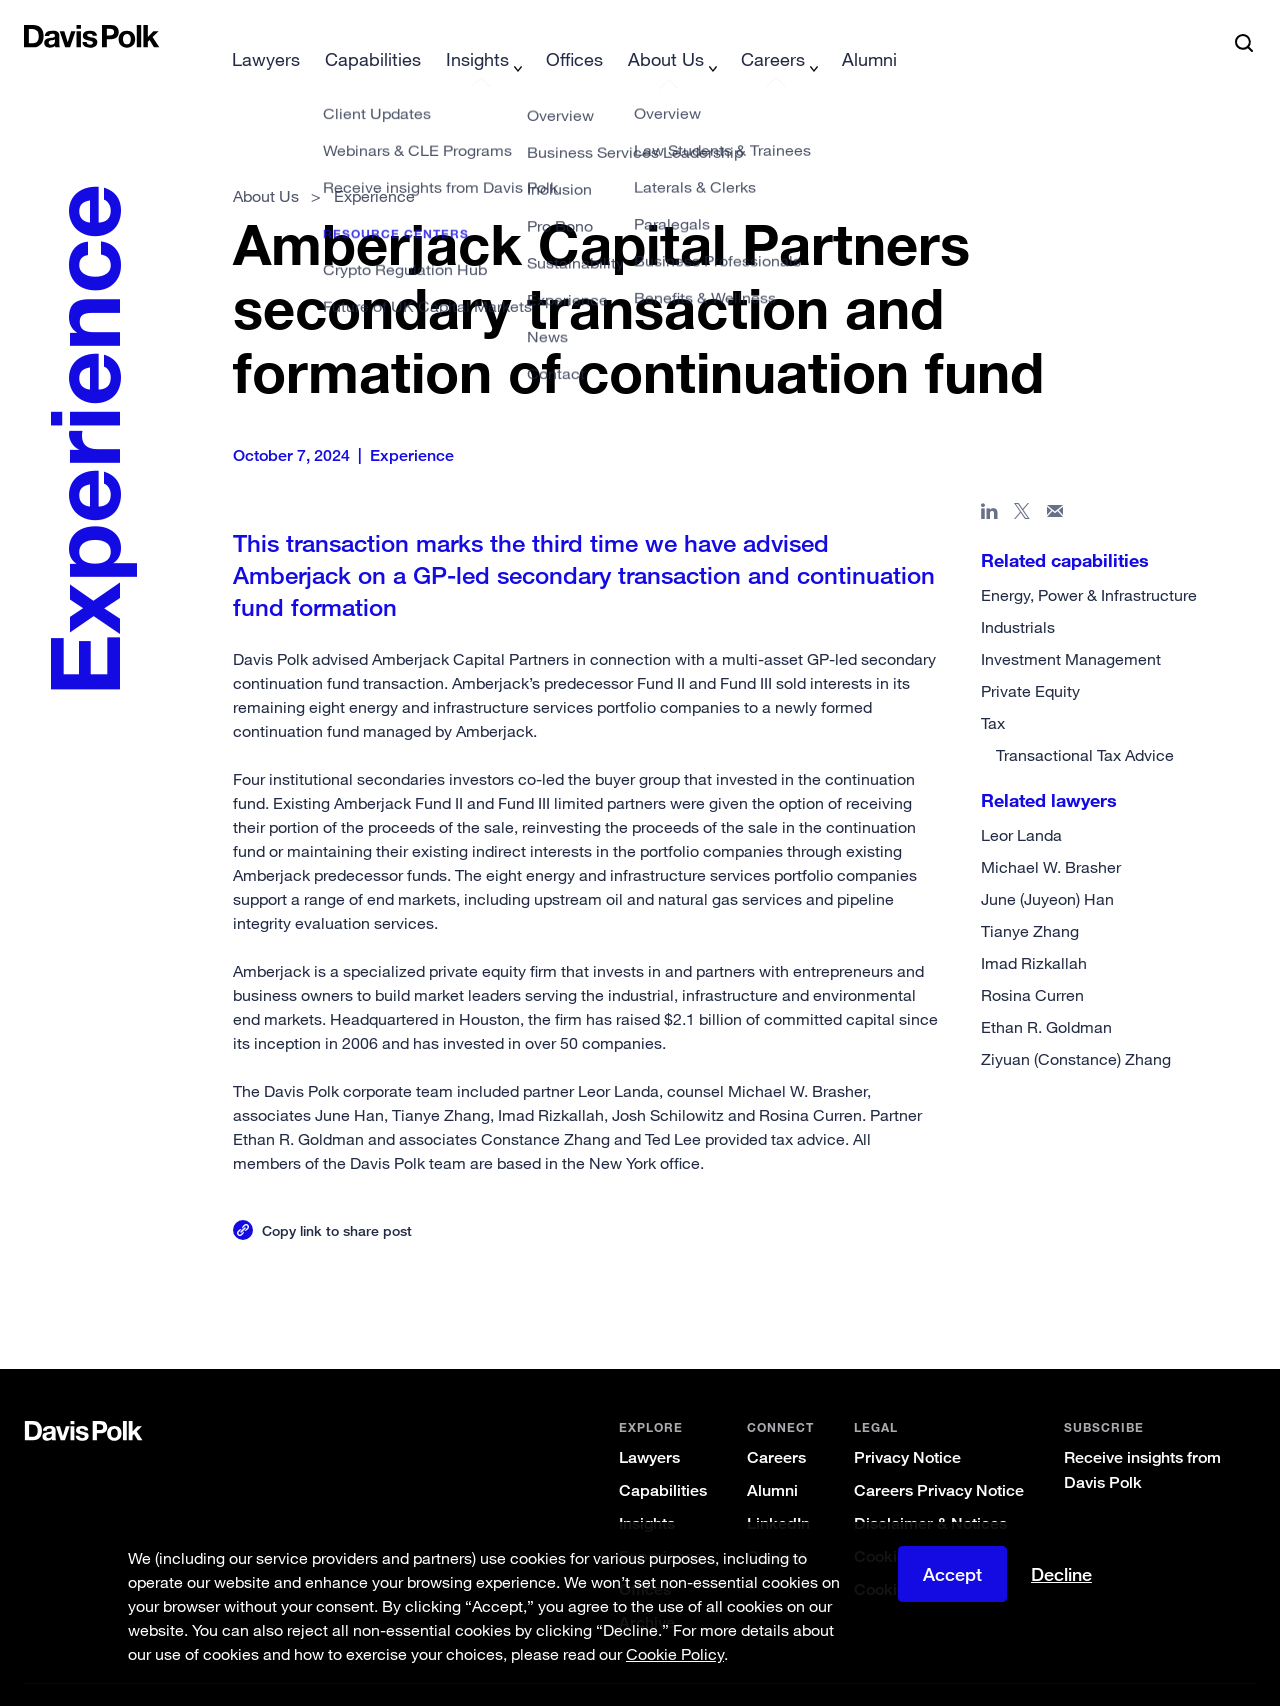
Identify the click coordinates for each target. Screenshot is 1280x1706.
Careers (776, 1425)
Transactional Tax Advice (1085, 723)
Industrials (1018, 595)
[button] (37, 36)
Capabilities (663, 1458)
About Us (266, 164)
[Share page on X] (1022, 483)
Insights (647, 1491)
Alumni (772, 1458)
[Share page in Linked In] (989, 483)
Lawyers (649, 1425)
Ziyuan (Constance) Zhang (1076, 1027)
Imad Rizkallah (1034, 931)
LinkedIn (778, 1491)
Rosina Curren (1032, 963)
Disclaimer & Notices (930, 1491)
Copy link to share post (337, 1198)
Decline (1061, 1586)
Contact (776, 1524)
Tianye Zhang (1030, 899)
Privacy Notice (907, 1425)
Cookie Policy (904, 1524)
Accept (952, 1586)
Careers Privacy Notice (939, 1458)
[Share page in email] (1055, 483)
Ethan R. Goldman (1046, 995)
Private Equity (1030, 659)
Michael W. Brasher (1051, 835)
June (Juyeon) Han (1047, 867)
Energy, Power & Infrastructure (1089, 563)
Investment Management (1071, 627)
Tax (993, 691)
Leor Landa (1021, 803)
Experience (661, 1524)
